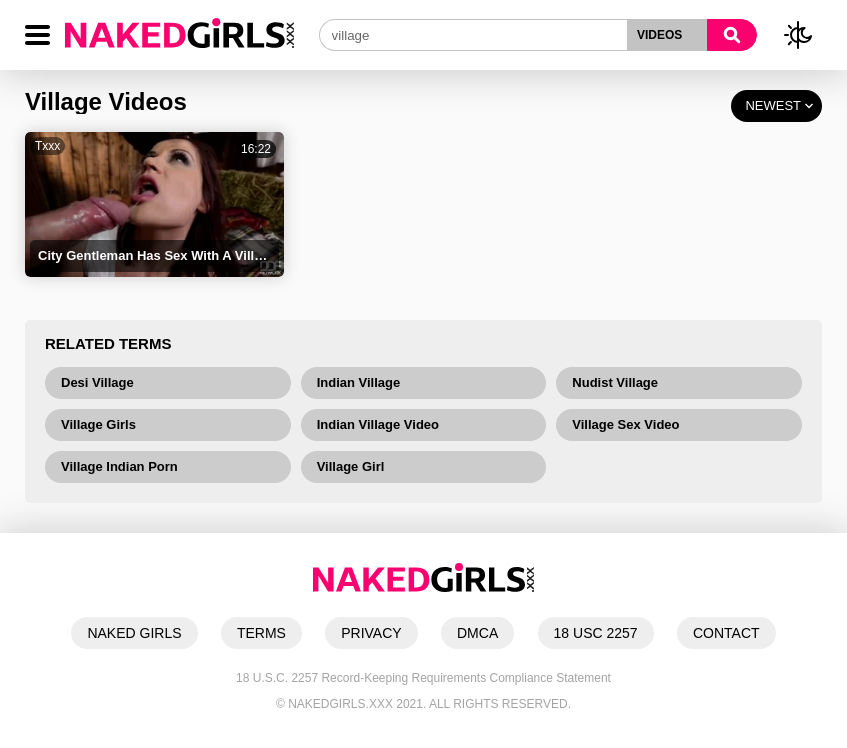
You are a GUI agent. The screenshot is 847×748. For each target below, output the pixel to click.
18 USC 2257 (596, 633)
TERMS (261, 633)
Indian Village (359, 382)
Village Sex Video (625, 424)
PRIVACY (371, 633)
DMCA (477, 633)
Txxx (47, 146)
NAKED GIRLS (134, 633)
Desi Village (97, 382)
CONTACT (726, 633)
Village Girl (351, 466)
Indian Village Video (378, 424)
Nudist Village (615, 382)
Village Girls (98, 424)
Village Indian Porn (119, 466)
